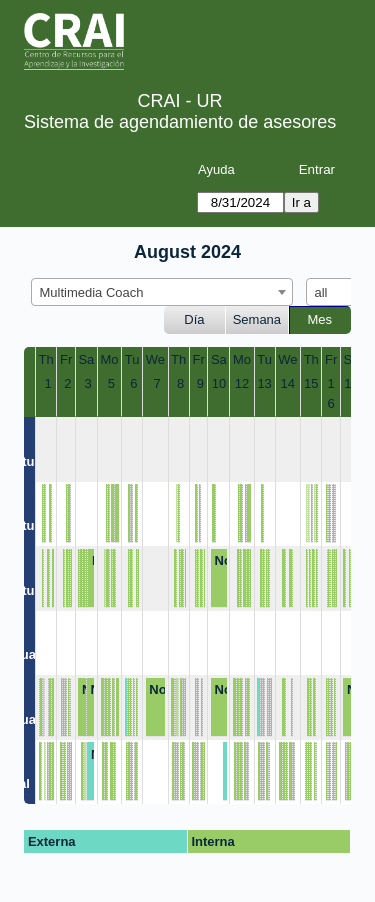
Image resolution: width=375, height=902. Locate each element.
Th (46, 359)
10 (219, 383)
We (155, 359)
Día (194, 319)
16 (331, 393)
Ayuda (216, 169)
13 (264, 383)
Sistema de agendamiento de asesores (180, 122)
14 (288, 383)
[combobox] (162, 292)
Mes (320, 319)
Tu (132, 359)
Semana (257, 319)
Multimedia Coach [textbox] (92, 292)
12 (242, 383)
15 (311, 383)
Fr (66, 359)
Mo (110, 359)
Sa (86, 359)
